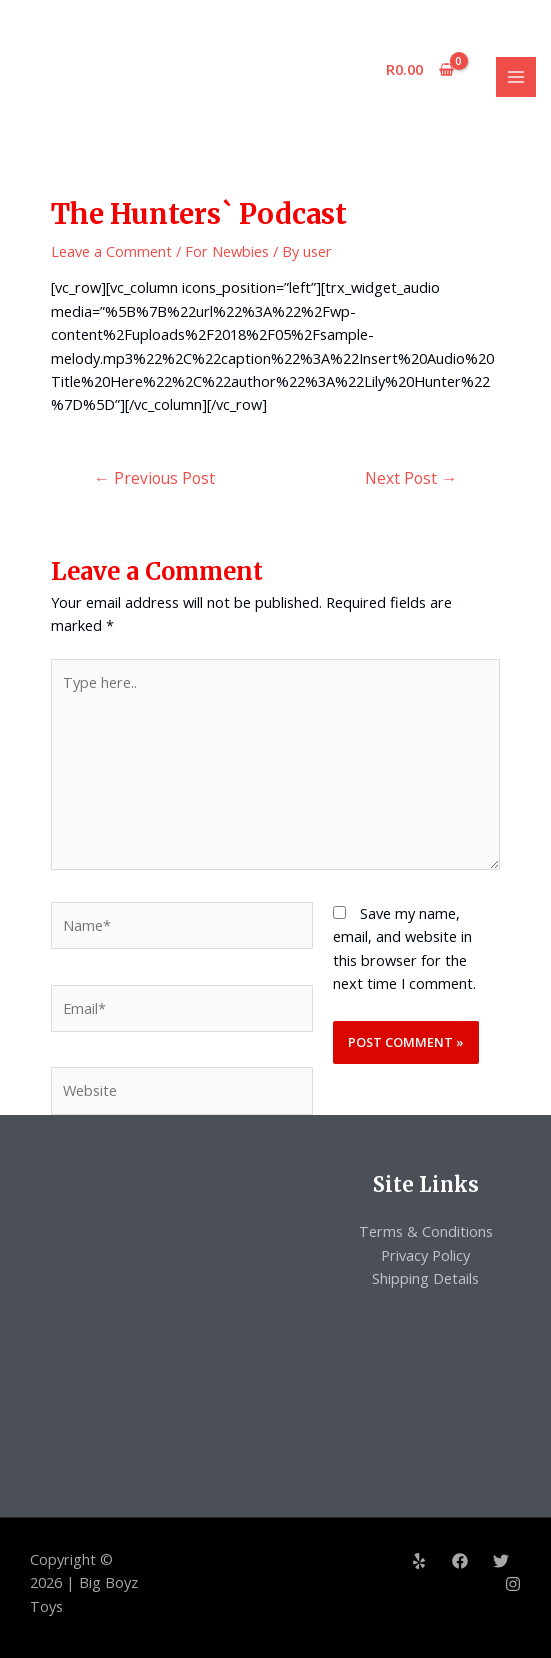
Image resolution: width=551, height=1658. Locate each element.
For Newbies (227, 251)
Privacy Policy (425, 1255)
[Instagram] (513, 1584)
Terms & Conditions (426, 1231)
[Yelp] (419, 1561)
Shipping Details (425, 1278)
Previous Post (154, 478)
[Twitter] (501, 1561)
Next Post (411, 478)
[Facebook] (460, 1561)
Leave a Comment (111, 251)
